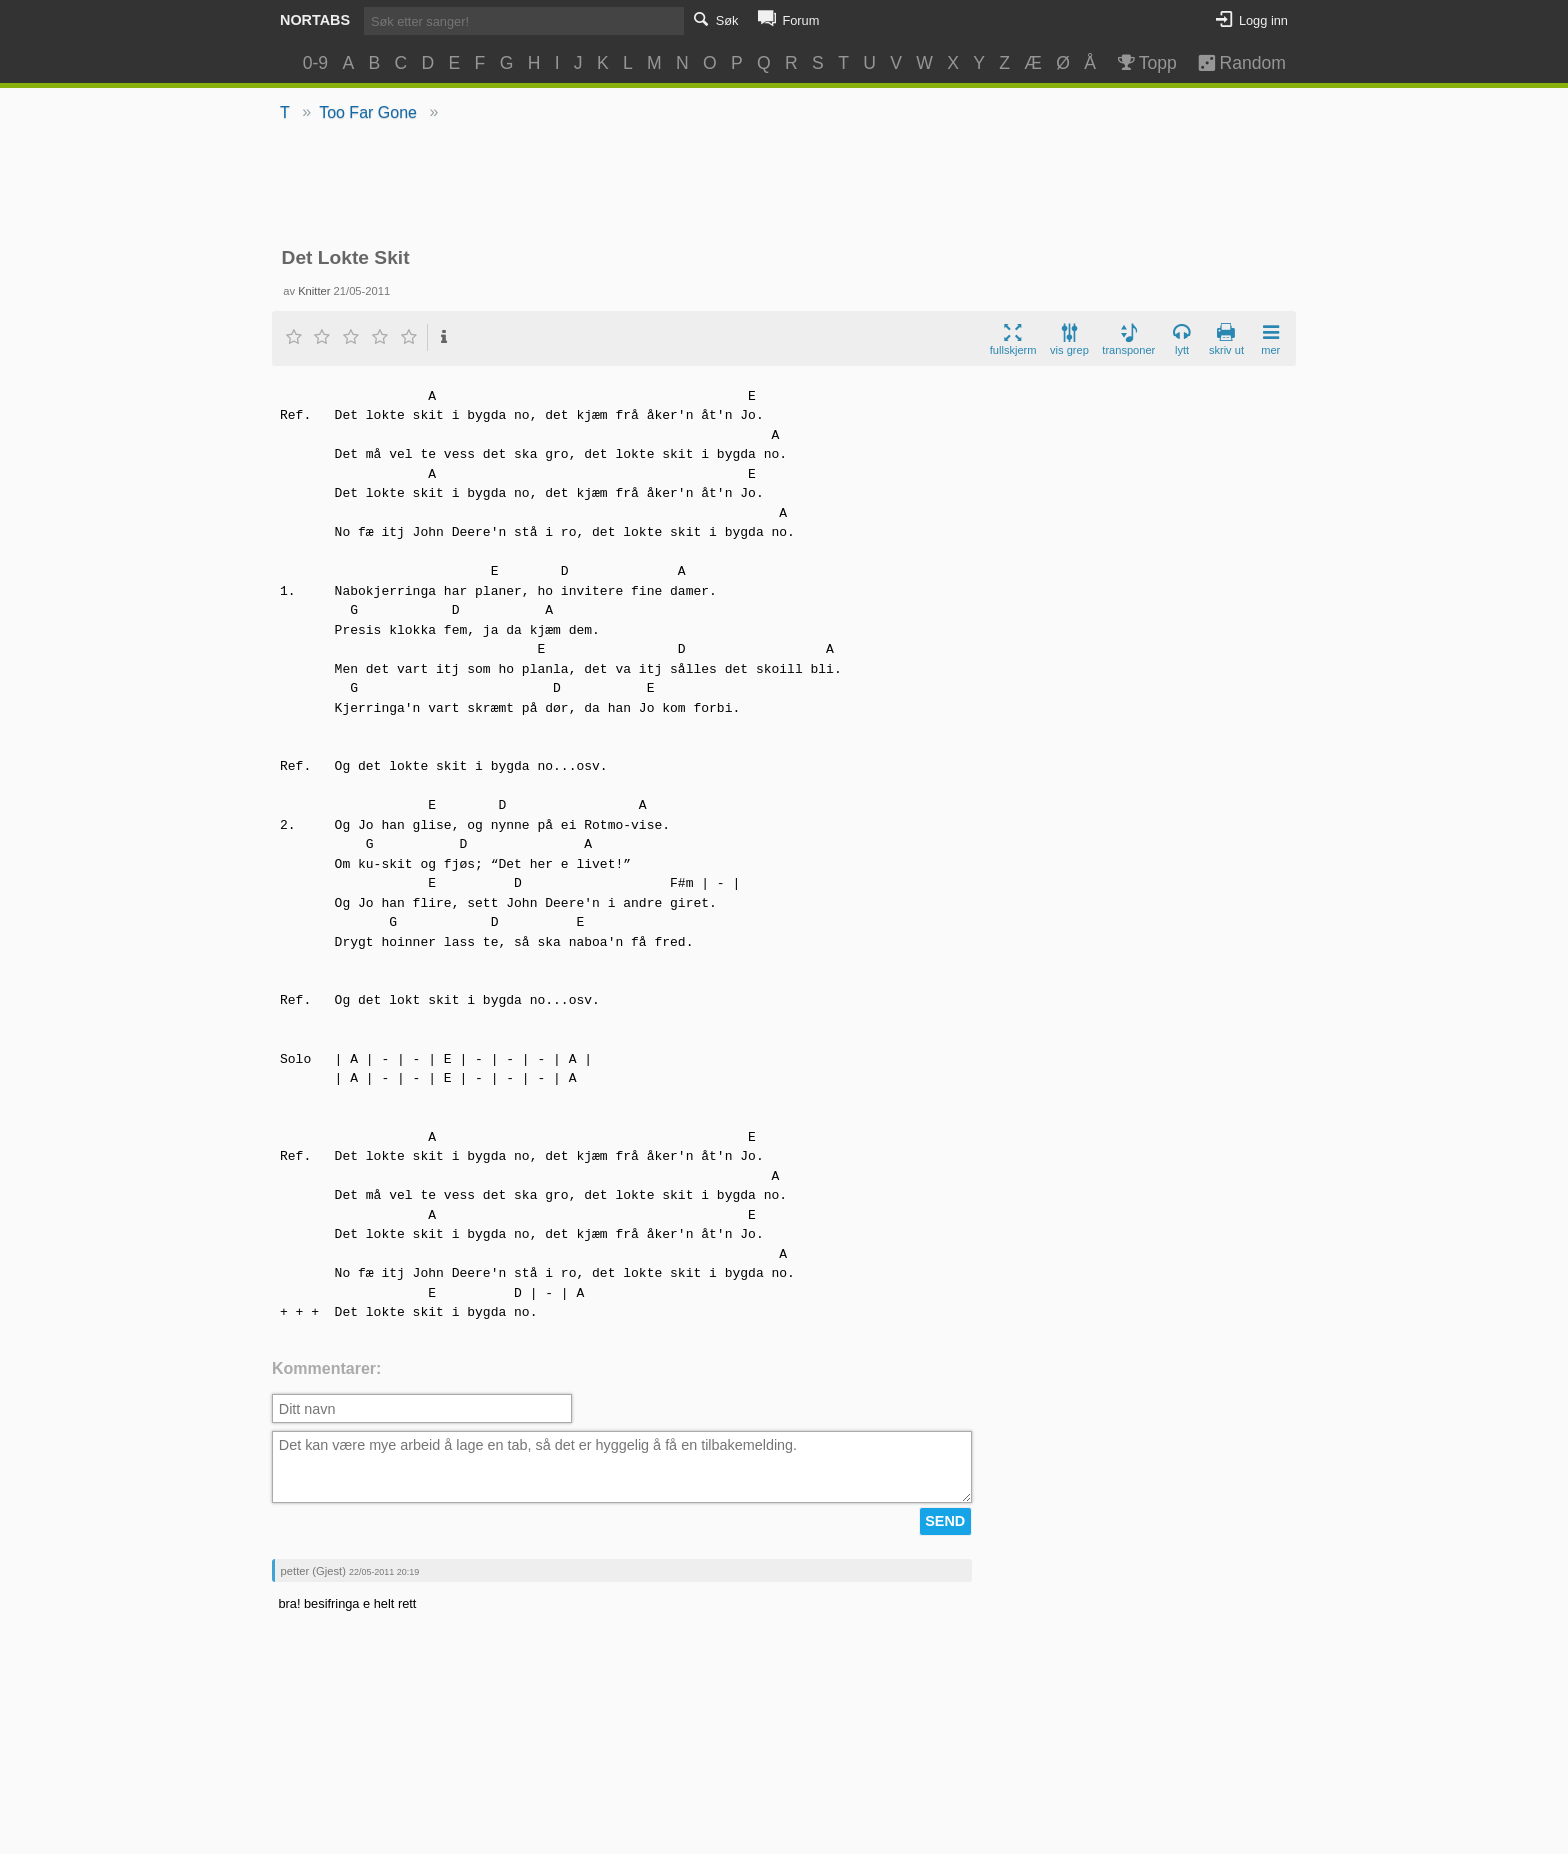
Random (1232, 63)
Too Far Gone (368, 112)
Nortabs (315, 20)
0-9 (315, 63)
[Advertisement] (784, 186)
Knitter (314, 291)
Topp (1145, 63)
